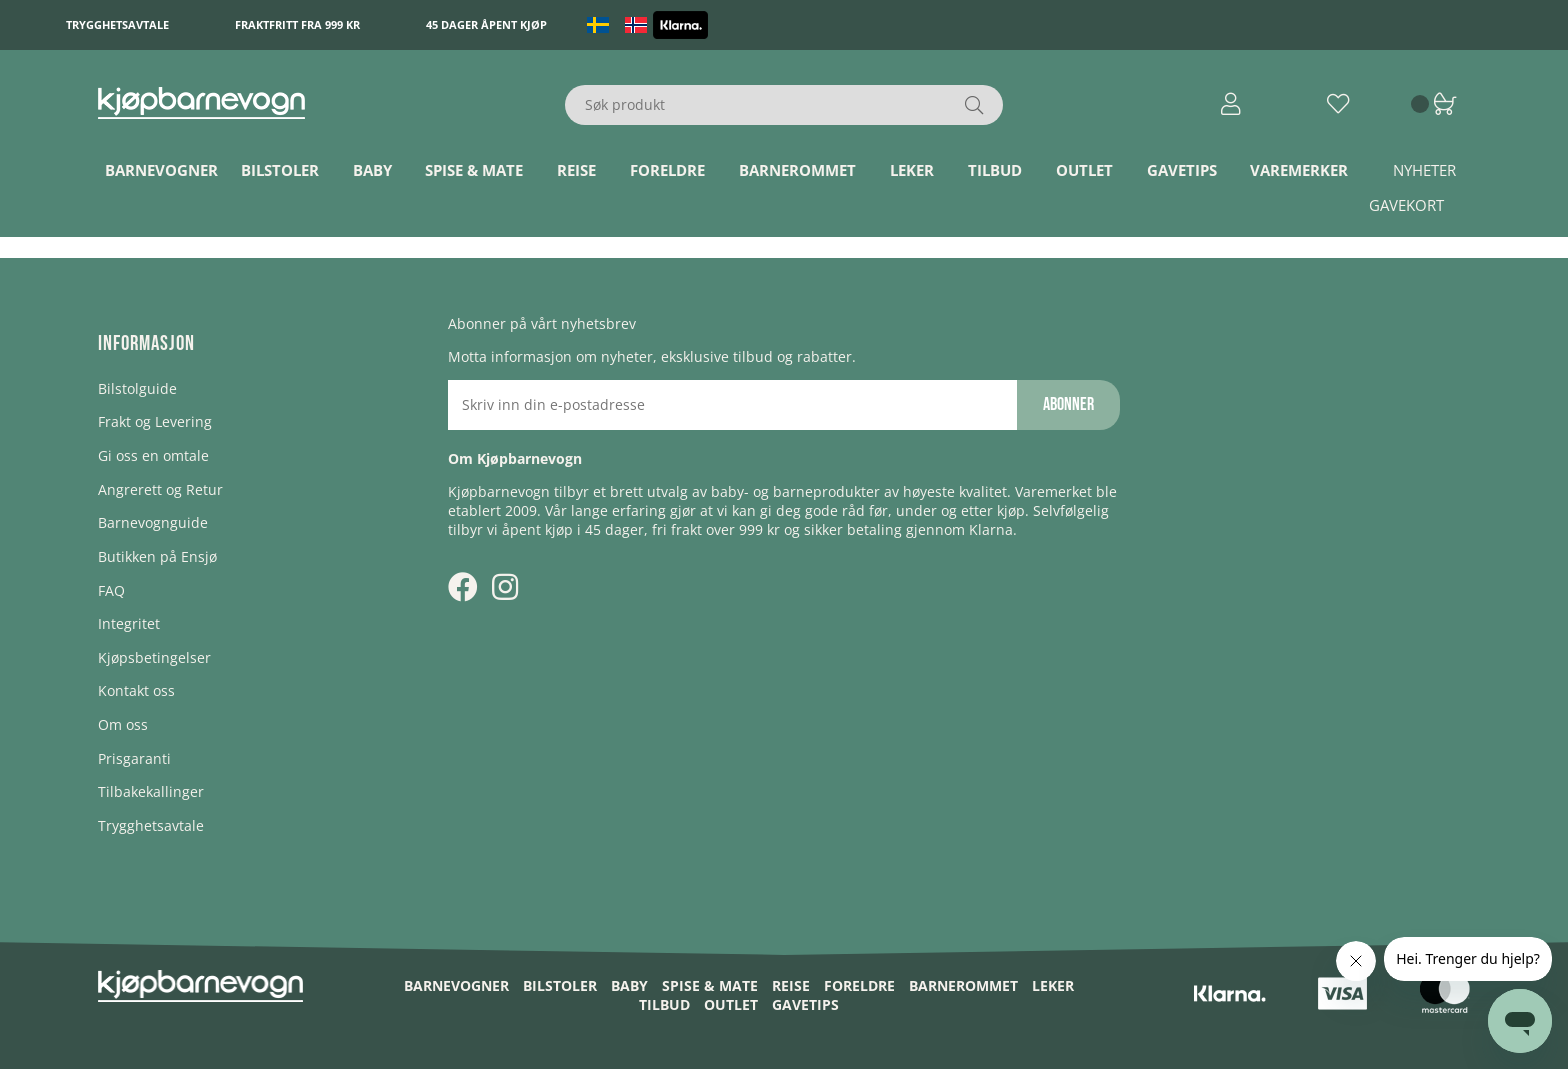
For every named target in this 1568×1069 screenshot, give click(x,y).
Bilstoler (280, 170)
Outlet (1084, 170)
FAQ (111, 590)
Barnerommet (797, 170)
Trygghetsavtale (117, 24)
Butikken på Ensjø (157, 556)
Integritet (129, 623)
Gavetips (1182, 170)
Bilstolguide (137, 388)
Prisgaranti (134, 758)
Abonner (1068, 404)
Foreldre (667, 170)
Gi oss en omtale (153, 455)
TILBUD (995, 170)
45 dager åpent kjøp (486, 24)
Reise (576, 170)
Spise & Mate (474, 170)
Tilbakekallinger (151, 791)
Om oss (123, 724)
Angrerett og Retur (160, 489)
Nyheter (1424, 170)
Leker (912, 170)
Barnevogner (161, 170)
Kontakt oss (136, 690)
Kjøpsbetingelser (154, 657)
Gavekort (1406, 205)
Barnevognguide (153, 522)
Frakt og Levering (155, 421)
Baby (372, 170)
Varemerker (1299, 170)
